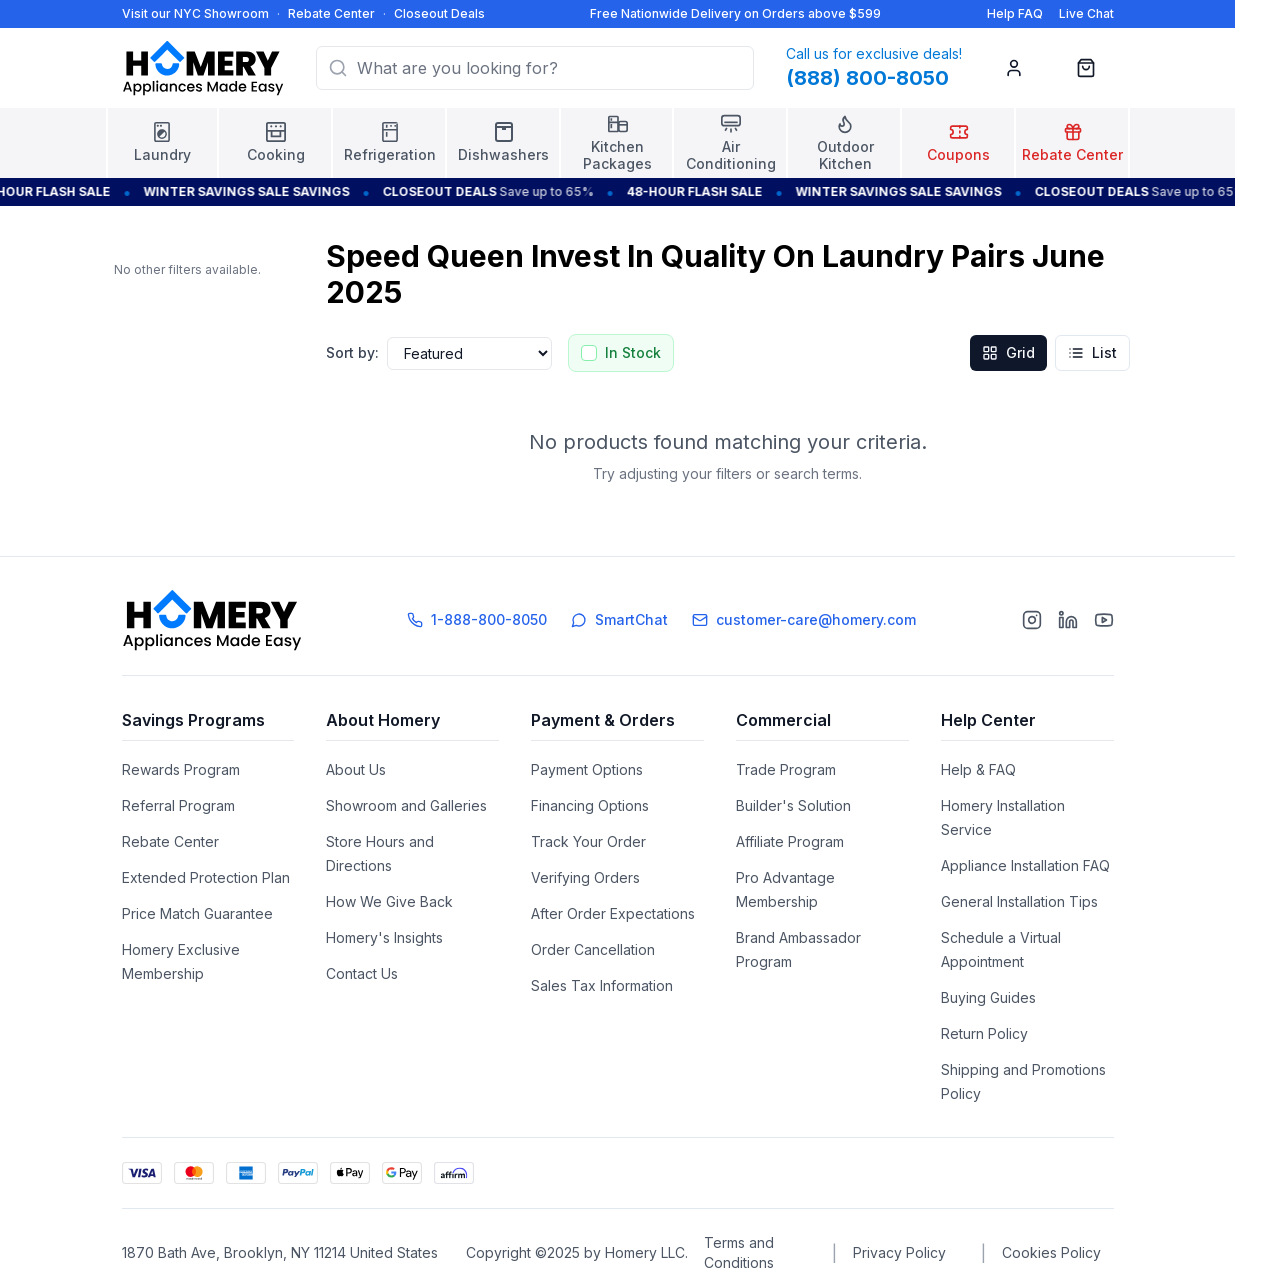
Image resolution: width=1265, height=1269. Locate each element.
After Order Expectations (613, 913)
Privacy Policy (899, 1252)
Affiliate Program (790, 841)
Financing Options (590, 805)
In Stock (633, 352)
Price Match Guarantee (197, 913)
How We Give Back (389, 901)
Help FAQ (1015, 13)
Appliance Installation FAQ (1025, 865)
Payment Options (587, 769)
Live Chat (1086, 13)
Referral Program (178, 805)
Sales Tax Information (602, 985)
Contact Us (362, 973)
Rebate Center (331, 13)
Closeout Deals (439, 13)
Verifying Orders (585, 877)
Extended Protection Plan (206, 877)
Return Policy (984, 1033)
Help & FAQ (978, 769)
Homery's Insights (384, 937)
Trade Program (786, 769)
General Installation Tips (1019, 901)
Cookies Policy (1051, 1252)
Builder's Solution (793, 805)
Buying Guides (988, 997)
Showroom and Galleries (406, 805)
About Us (356, 769)
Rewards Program (181, 769)
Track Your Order (588, 841)
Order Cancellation (593, 949)
